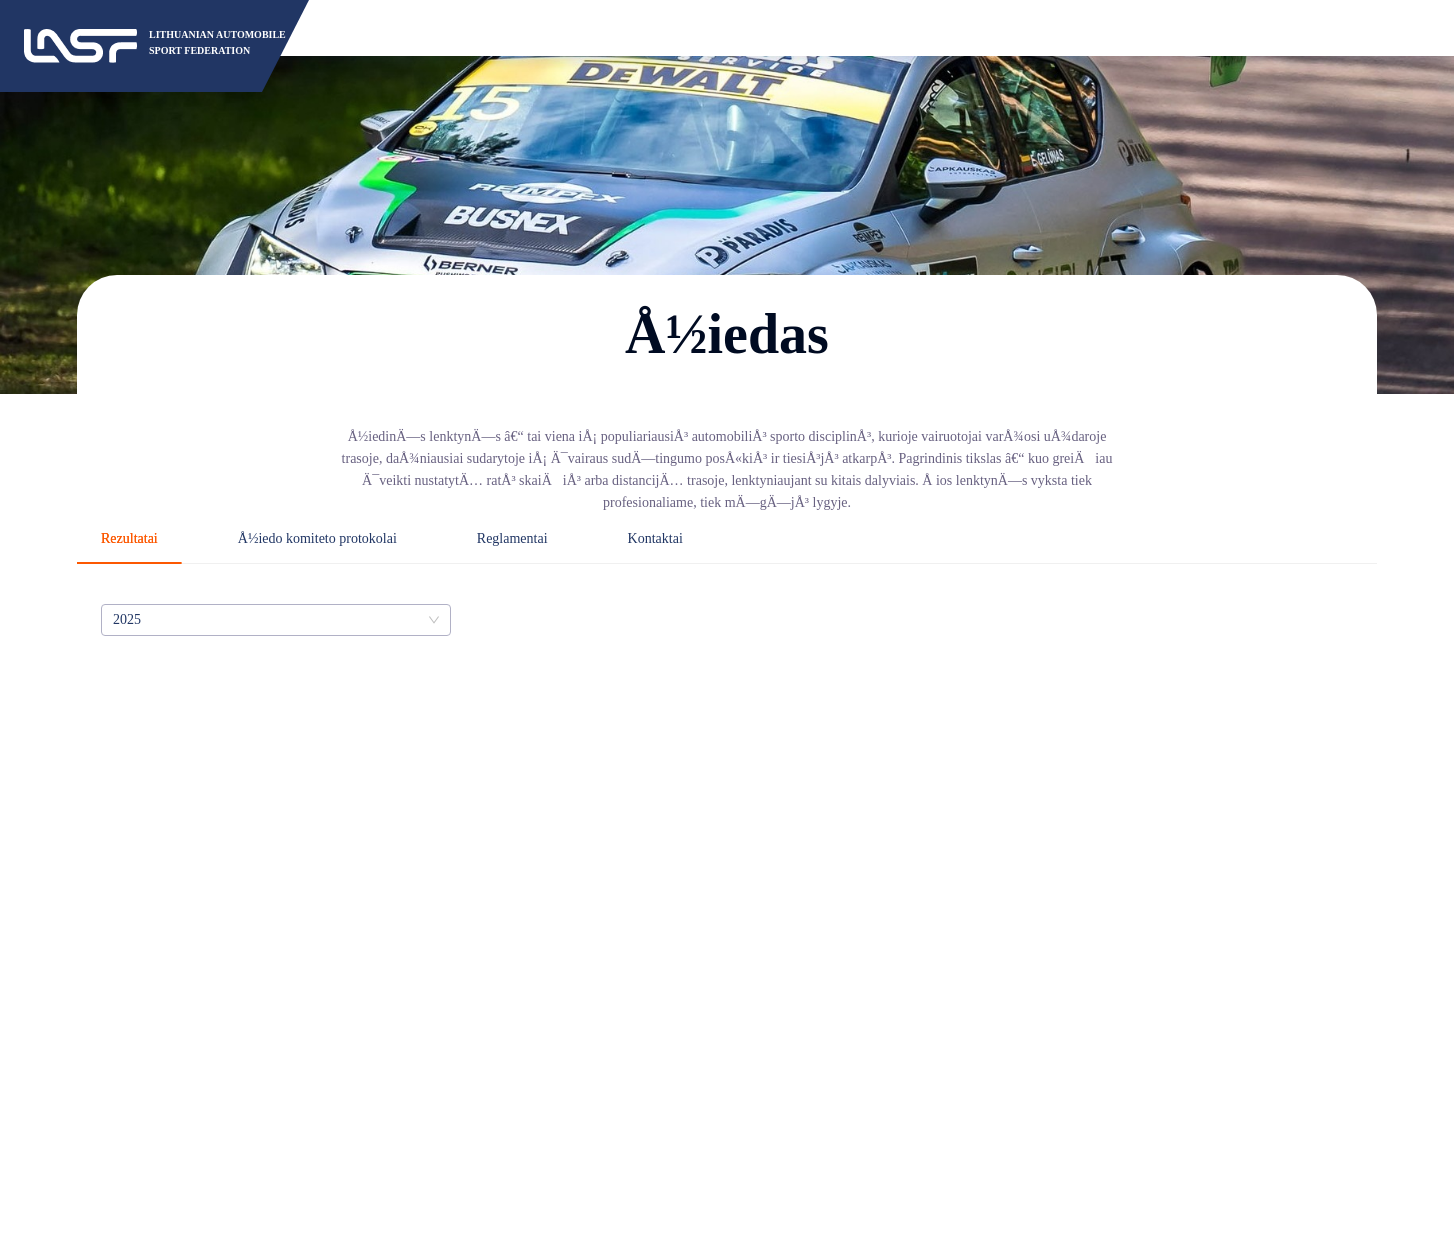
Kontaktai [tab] (655, 538)
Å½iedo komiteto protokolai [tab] (317, 538)
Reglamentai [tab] (512, 538)
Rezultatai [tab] (129, 538)
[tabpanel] (727, 620)
